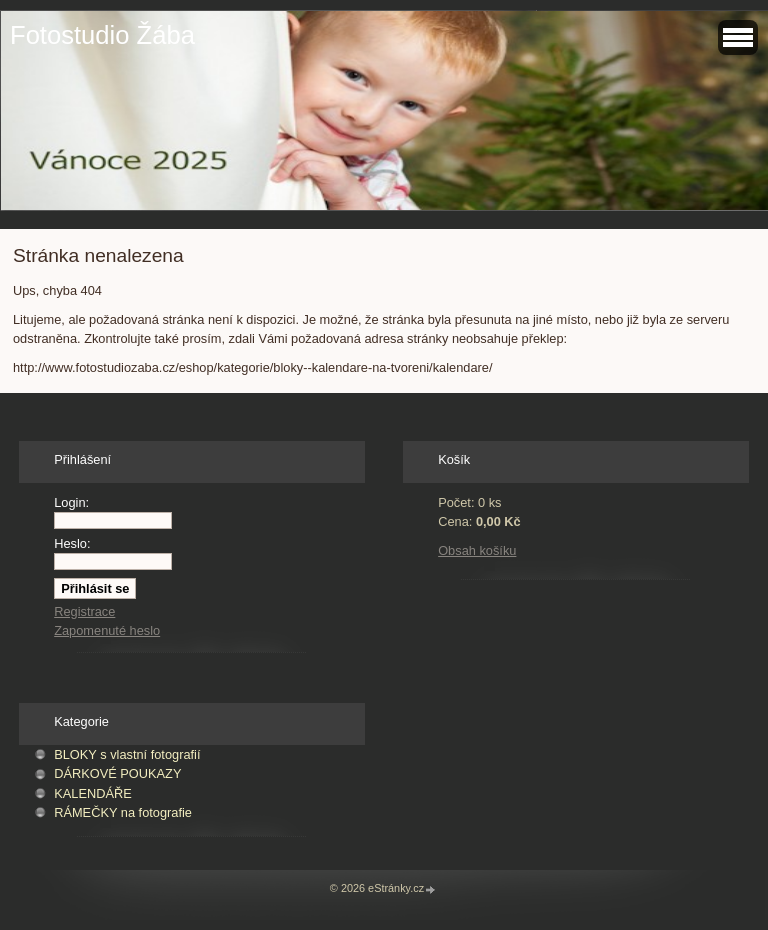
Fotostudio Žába (102, 35)
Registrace (84, 611)
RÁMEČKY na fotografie (123, 812)
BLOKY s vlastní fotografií (127, 754)
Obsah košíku (477, 550)
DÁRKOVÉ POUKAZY (117, 773)
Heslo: (72, 543)
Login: (71, 502)
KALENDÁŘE (93, 793)
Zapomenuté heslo (107, 630)
